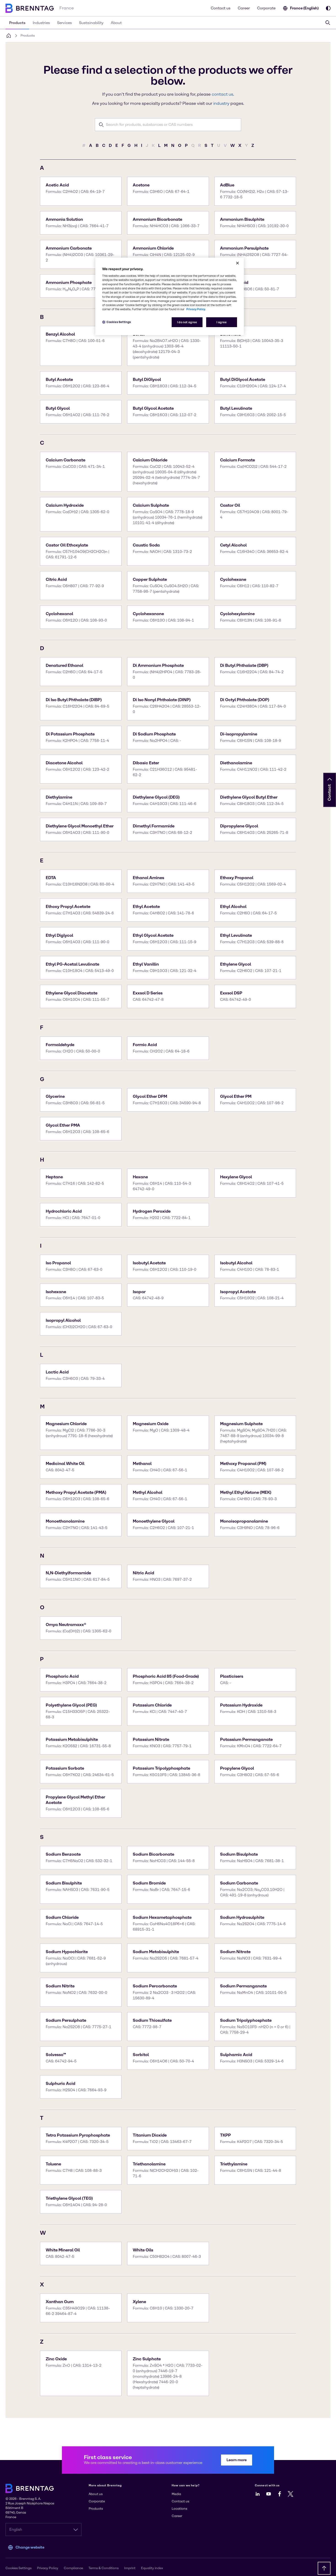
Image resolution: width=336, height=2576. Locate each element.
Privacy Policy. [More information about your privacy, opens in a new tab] (196, 309)
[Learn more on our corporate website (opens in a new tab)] (97, 2501)
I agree (221, 322)
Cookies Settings (18, 2568)
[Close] (237, 263)
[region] (169, 296)
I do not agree (187, 322)
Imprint (130, 2568)
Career (244, 8)
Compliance (73, 2568)
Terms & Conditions (103, 2568)
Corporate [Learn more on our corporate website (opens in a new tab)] (266, 8)
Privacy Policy (47, 2568)
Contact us (220, 8)
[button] (329, 779)
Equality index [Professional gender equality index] (152, 2568)
